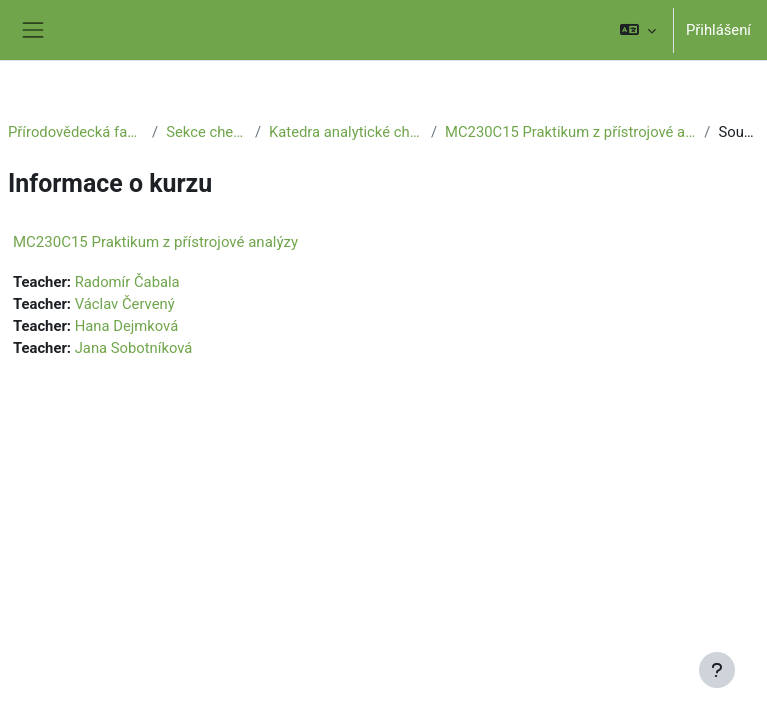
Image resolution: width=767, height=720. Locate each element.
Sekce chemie (206, 132)
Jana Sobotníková (134, 348)
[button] (638, 30)
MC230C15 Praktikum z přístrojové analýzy (570, 132)
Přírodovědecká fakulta (76, 132)
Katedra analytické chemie (346, 132)
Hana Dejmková (127, 326)
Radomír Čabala (127, 282)
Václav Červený (125, 304)
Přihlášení (718, 30)
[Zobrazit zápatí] (717, 670)
